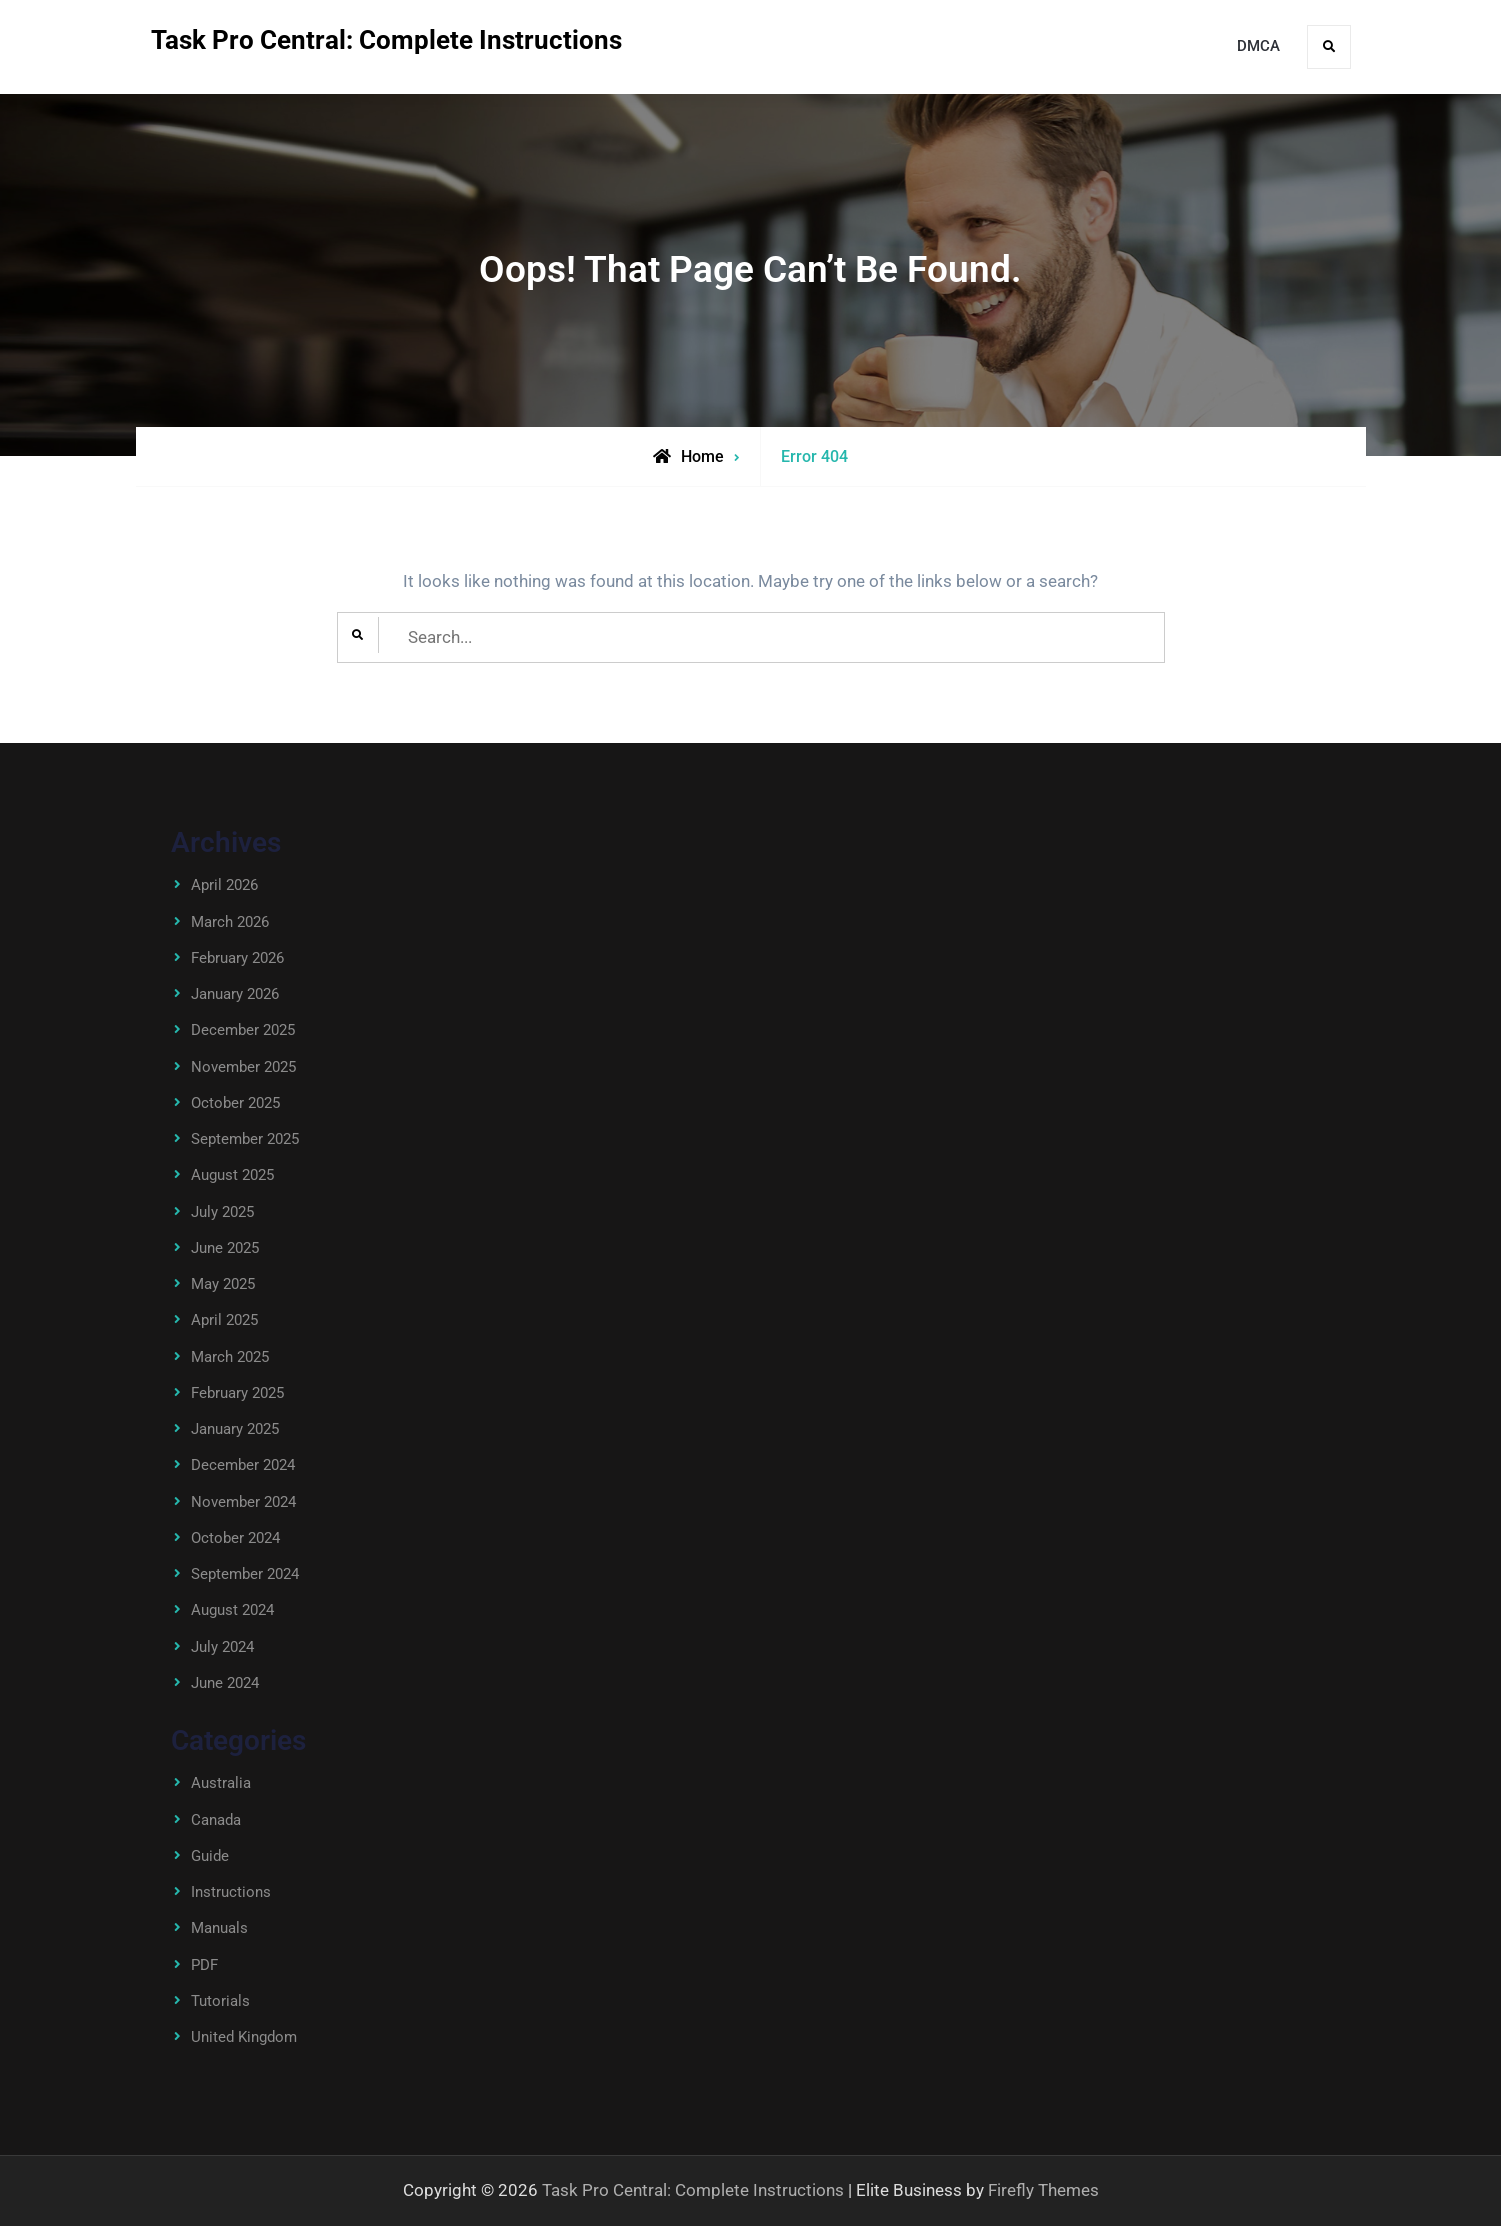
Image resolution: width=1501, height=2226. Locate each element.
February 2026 (237, 958)
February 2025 (237, 1393)
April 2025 (224, 1320)
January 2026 (235, 994)
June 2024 (225, 1683)
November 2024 (243, 1502)
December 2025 (243, 1030)
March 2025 (230, 1357)
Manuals (219, 1928)
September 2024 (245, 1574)
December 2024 (243, 1465)
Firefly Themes (1043, 2190)
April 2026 (224, 885)
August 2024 (232, 1610)
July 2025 (222, 1212)
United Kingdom (244, 2037)
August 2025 (232, 1175)
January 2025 (235, 1429)
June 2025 (225, 1248)
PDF (204, 1965)
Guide (210, 1856)
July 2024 (222, 1647)
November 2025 (243, 1067)
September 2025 (245, 1139)
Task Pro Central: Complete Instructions (386, 40)
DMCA (1258, 46)
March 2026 (230, 922)
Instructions (231, 1892)
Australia (221, 1783)
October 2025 (235, 1103)
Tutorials (220, 2001)
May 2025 (223, 1284)
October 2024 (235, 1538)
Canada (216, 1820)
